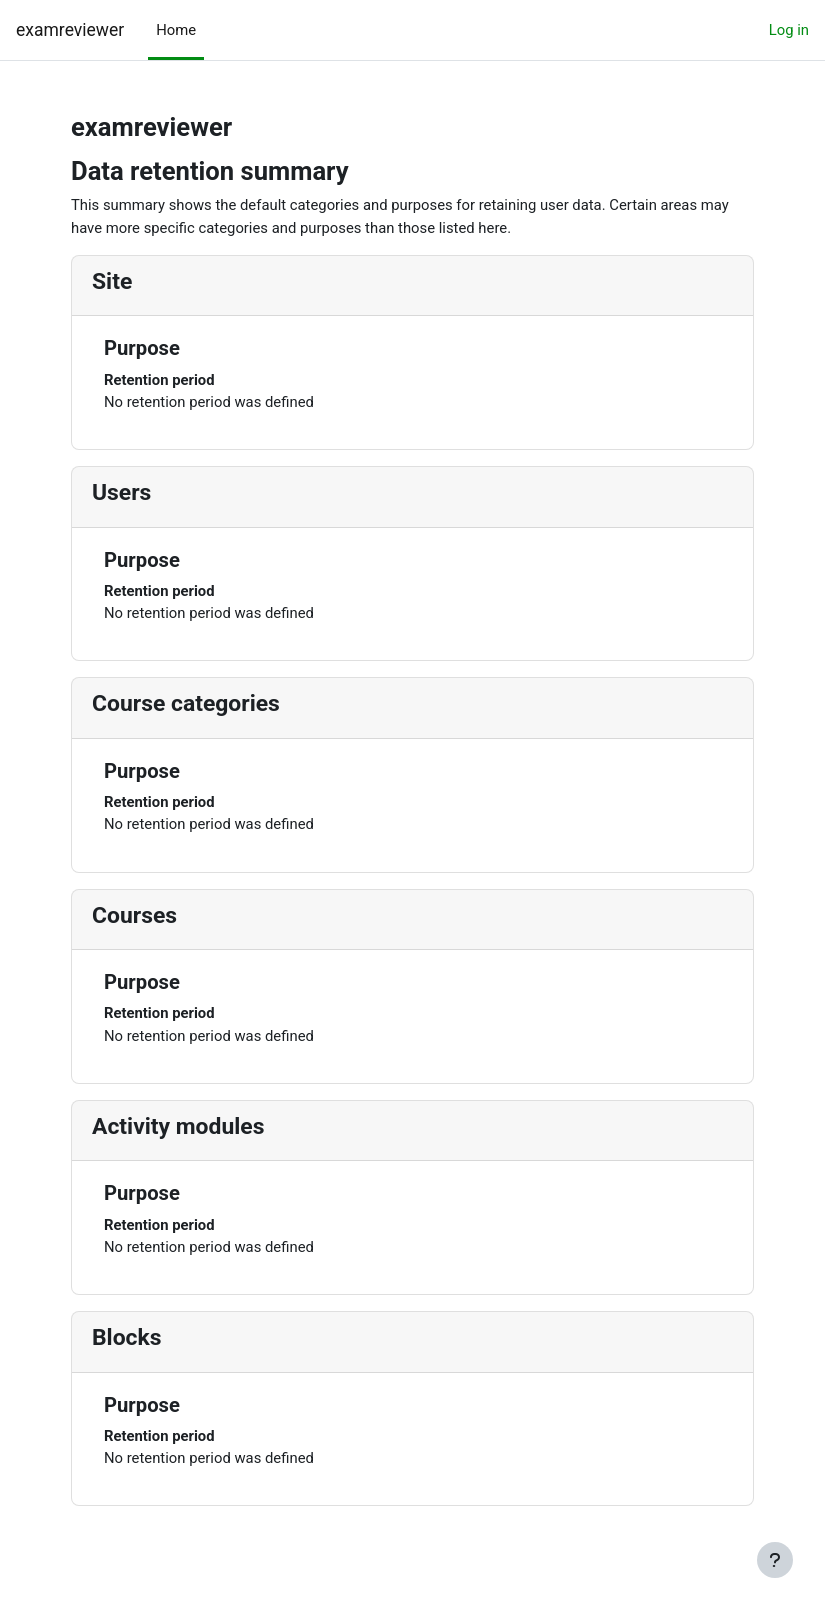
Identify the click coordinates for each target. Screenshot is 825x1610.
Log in (789, 30)
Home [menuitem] (176, 30)
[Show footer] (775, 1560)
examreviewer (70, 30)
